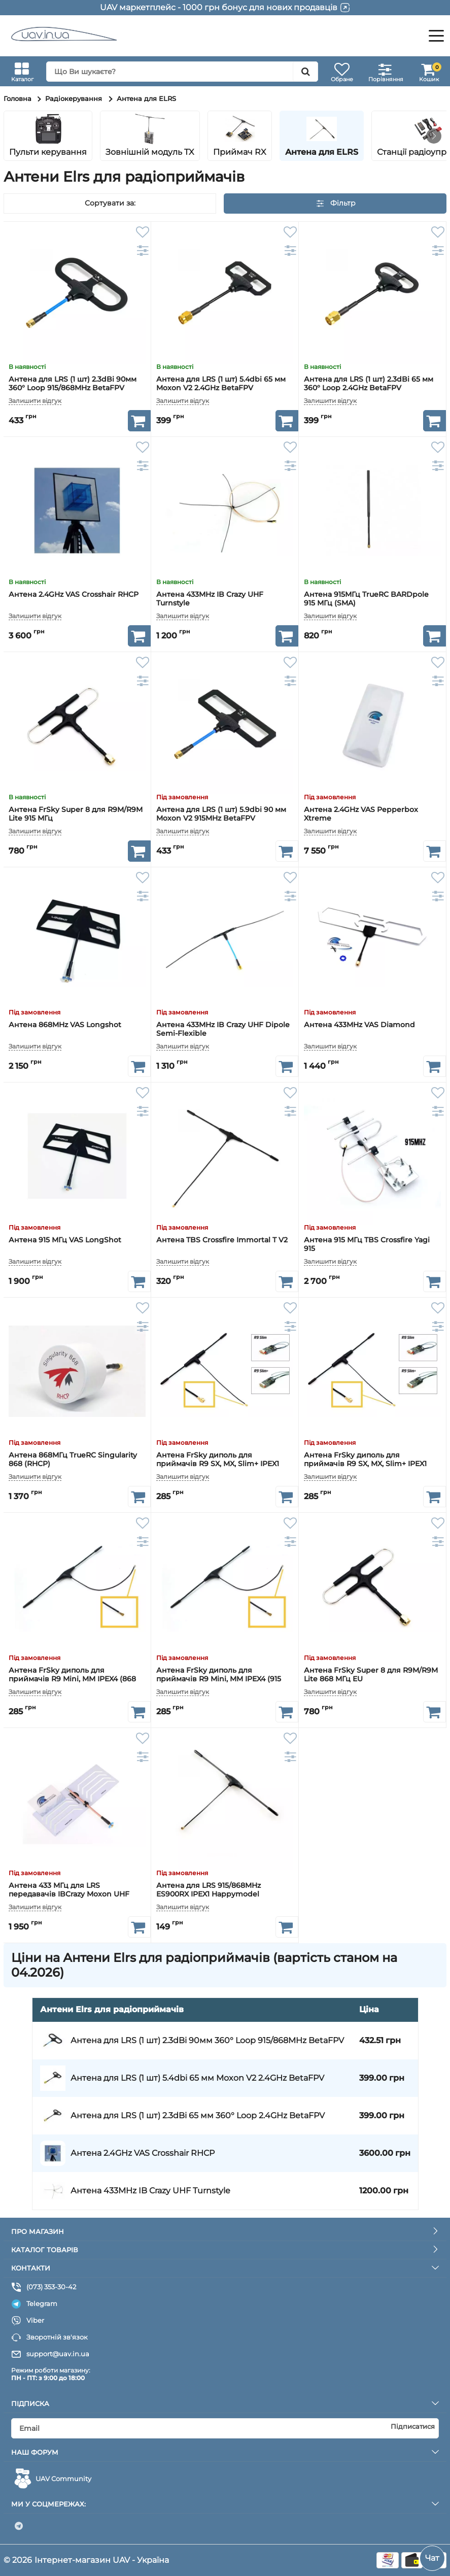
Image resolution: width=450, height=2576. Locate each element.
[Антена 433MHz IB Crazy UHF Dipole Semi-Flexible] (224, 940)
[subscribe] (225, 2428)
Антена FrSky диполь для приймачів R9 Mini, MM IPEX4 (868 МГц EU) (72, 1674)
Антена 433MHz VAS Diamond (359, 1025)
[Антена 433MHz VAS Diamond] (372, 940)
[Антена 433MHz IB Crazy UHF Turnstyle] (224, 510)
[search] (182, 71)
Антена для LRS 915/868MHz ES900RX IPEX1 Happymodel (208, 1890)
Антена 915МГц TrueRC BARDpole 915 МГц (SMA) (366, 598)
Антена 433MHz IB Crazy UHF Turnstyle (209, 598)
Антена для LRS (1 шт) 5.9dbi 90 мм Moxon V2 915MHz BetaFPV (221, 814)
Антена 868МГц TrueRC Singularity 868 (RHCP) (73, 1459)
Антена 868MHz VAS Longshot (65, 1025)
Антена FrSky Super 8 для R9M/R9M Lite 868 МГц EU (371, 1674)
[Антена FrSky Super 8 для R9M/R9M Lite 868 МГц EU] (372, 1586)
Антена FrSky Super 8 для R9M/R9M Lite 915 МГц (76, 814)
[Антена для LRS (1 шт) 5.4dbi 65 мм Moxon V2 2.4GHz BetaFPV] (224, 295)
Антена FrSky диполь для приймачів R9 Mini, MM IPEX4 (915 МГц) (218, 1674)
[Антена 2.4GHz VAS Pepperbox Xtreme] (372, 725)
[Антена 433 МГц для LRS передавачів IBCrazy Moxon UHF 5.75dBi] (77, 1801)
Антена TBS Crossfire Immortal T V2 (222, 1240)
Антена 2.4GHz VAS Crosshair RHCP (74, 594)
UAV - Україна (141, 2560)
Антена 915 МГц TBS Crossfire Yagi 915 (367, 1244)
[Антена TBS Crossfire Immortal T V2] (224, 1156)
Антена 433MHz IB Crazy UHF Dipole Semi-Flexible (223, 1029)
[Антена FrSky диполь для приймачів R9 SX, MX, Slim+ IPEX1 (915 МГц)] (224, 1371)
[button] (433, 136)
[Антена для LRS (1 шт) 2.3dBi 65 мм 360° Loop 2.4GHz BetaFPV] (372, 295)
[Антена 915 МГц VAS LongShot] (77, 1156)
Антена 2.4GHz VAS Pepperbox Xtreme (361, 814)
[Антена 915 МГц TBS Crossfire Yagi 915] (372, 1156)
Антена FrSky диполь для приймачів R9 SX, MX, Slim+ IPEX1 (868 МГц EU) (365, 1459)
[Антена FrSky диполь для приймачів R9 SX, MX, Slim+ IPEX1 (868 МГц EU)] (372, 1371)
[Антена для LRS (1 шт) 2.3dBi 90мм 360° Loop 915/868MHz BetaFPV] (77, 295)
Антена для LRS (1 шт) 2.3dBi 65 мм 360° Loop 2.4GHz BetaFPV (368, 383)
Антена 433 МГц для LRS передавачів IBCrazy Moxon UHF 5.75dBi (69, 1890)
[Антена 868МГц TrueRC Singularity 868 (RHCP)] (77, 1371)
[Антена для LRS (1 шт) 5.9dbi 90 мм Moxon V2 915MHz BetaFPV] (224, 725)
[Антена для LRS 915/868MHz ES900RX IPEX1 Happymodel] (224, 1801)
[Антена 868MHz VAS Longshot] (77, 940)
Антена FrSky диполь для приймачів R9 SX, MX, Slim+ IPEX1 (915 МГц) (217, 1459)
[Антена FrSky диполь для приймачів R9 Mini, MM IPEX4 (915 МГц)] (224, 1586)
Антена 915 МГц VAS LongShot (65, 1240)
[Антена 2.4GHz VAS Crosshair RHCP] (77, 510)
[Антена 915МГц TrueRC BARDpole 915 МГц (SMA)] (372, 510)
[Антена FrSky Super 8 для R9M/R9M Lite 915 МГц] (77, 725)
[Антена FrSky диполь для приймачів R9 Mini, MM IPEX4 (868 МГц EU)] (77, 1586)
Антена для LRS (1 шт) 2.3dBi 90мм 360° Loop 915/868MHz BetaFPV (72, 383)
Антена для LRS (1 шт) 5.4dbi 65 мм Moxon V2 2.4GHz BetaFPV (221, 383)
